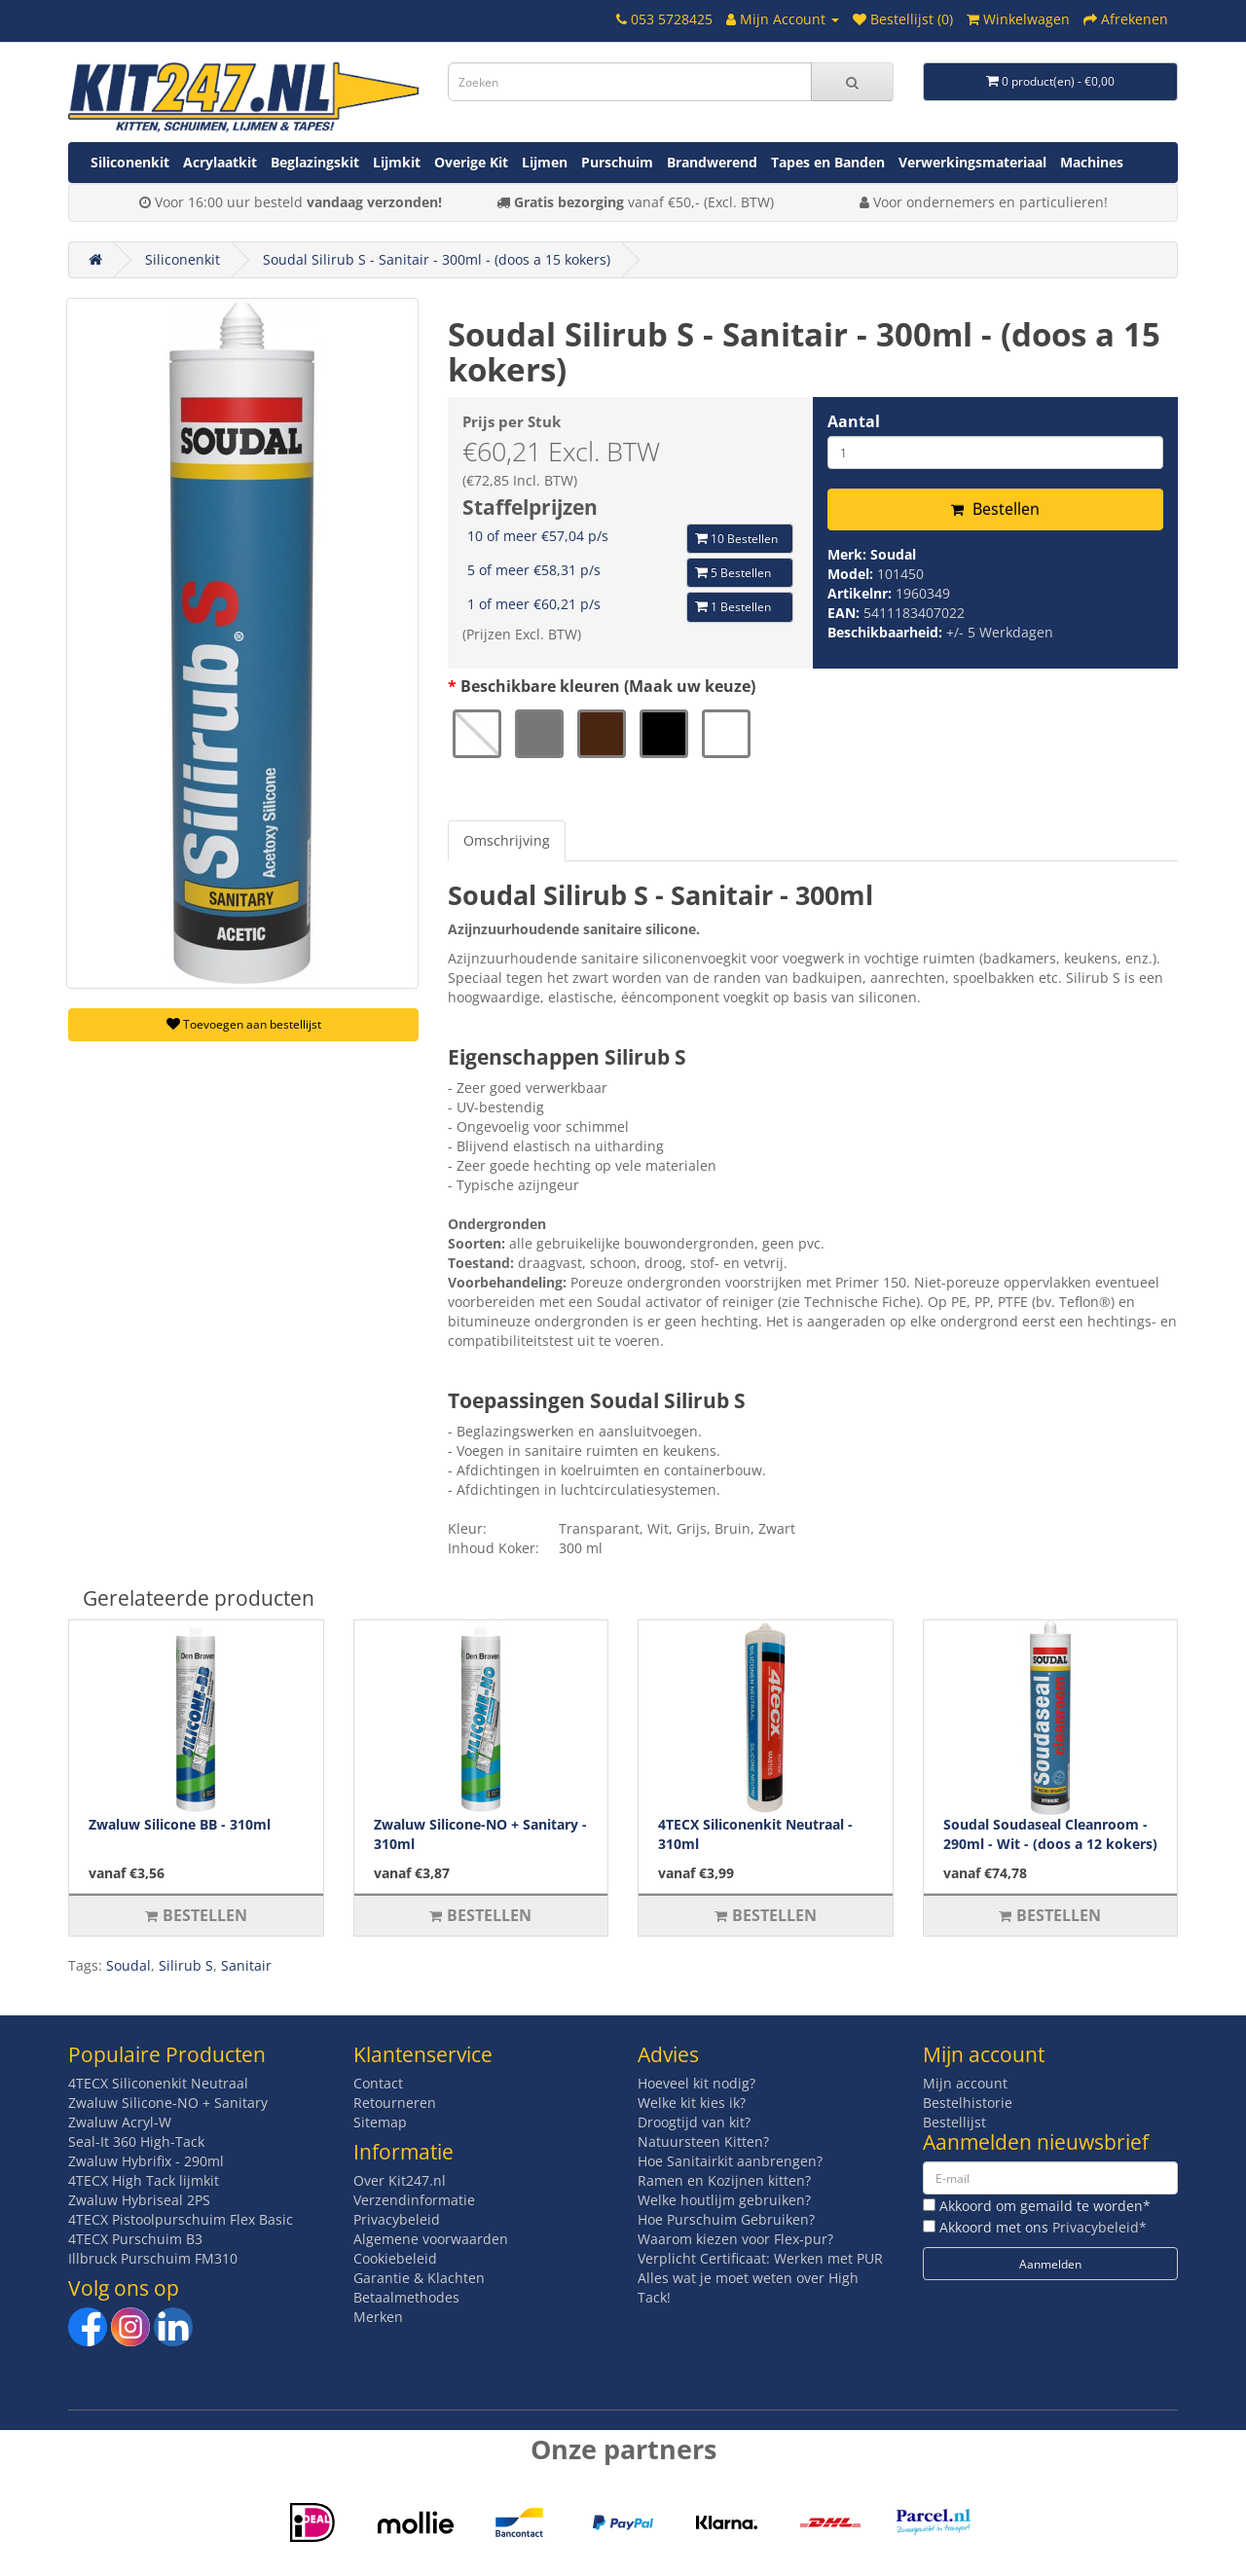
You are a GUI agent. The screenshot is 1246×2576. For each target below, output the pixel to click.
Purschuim (617, 162)
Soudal (893, 554)
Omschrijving (506, 840)
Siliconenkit (130, 162)
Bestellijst (954, 2122)
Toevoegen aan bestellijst (243, 1024)
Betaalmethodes (406, 2297)
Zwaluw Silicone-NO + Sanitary (168, 2102)
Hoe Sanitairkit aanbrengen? (730, 2161)
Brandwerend (712, 162)
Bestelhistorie (967, 2102)
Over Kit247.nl (399, 2180)
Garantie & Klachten (419, 2277)
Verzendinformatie (414, 2200)
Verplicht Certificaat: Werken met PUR (760, 2258)
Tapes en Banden (828, 162)
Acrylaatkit (220, 162)
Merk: (848, 554)
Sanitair (246, 1965)
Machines (1091, 162)
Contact (378, 2083)
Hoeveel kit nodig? (696, 2083)
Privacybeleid (396, 2219)
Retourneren (394, 2102)
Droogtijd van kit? (694, 2122)
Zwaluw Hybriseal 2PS (139, 2200)
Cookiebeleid (395, 2258)
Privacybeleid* (1099, 2227)
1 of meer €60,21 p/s (534, 604)
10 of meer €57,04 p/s (537, 535)
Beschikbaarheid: (886, 632)
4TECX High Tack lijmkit (143, 2180)
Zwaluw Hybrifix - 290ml (146, 2161)
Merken (378, 2316)
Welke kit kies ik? (692, 2102)
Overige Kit (471, 162)
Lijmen (545, 162)
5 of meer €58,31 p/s (534, 570)
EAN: (845, 612)
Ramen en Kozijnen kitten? (724, 2180)
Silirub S (186, 1965)
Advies (668, 2054)
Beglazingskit (315, 162)
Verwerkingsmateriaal (972, 162)
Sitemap (380, 2122)
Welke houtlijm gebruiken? (724, 2200)
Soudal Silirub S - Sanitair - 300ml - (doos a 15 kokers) (436, 259)
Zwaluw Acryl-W (119, 2122)
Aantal (853, 421)
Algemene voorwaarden (430, 2239)
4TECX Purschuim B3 (135, 2239)
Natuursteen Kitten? (703, 2141)
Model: (852, 573)
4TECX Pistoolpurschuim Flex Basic (180, 2219)
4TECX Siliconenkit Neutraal (158, 2083)
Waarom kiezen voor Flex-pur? (735, 2239)
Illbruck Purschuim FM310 (153, 2258)
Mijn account (965, 2083)
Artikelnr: (861, 593)
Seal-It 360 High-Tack (136, 2141)
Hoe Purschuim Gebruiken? (726, 2219)
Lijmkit (397, 162)
